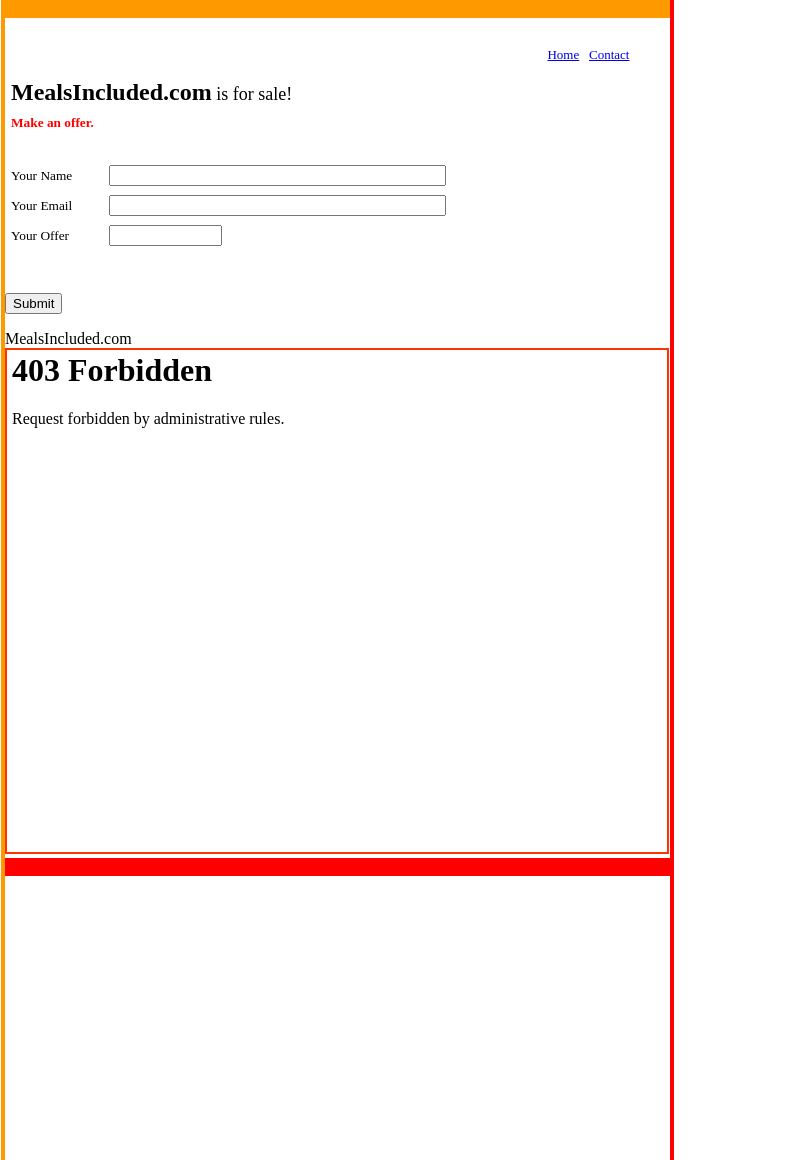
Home (563, 54)
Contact (609, 54)
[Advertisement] (734, 316)
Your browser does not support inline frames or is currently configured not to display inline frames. (337, 601)
